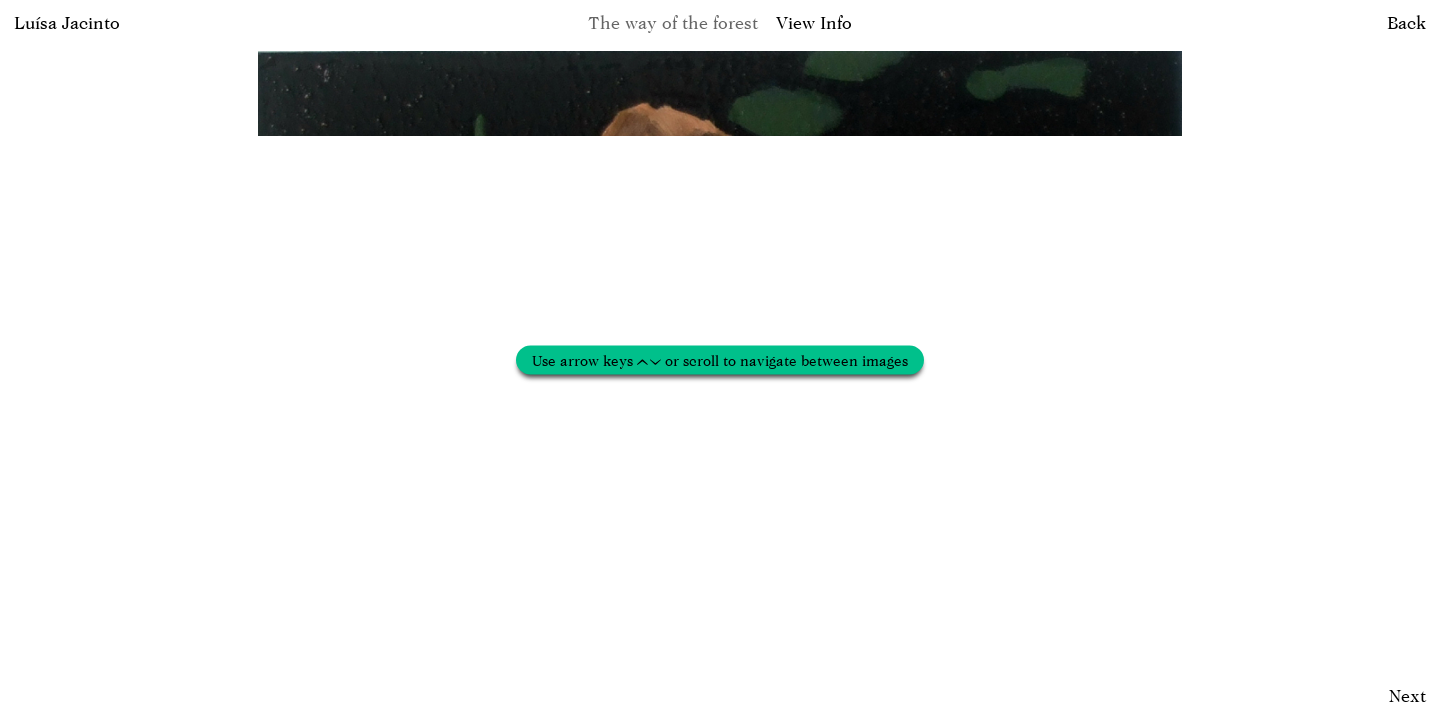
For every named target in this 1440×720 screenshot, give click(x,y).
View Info (814, 22)
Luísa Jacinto (67, 22)
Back (1406, 22)
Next (1407, 695)
